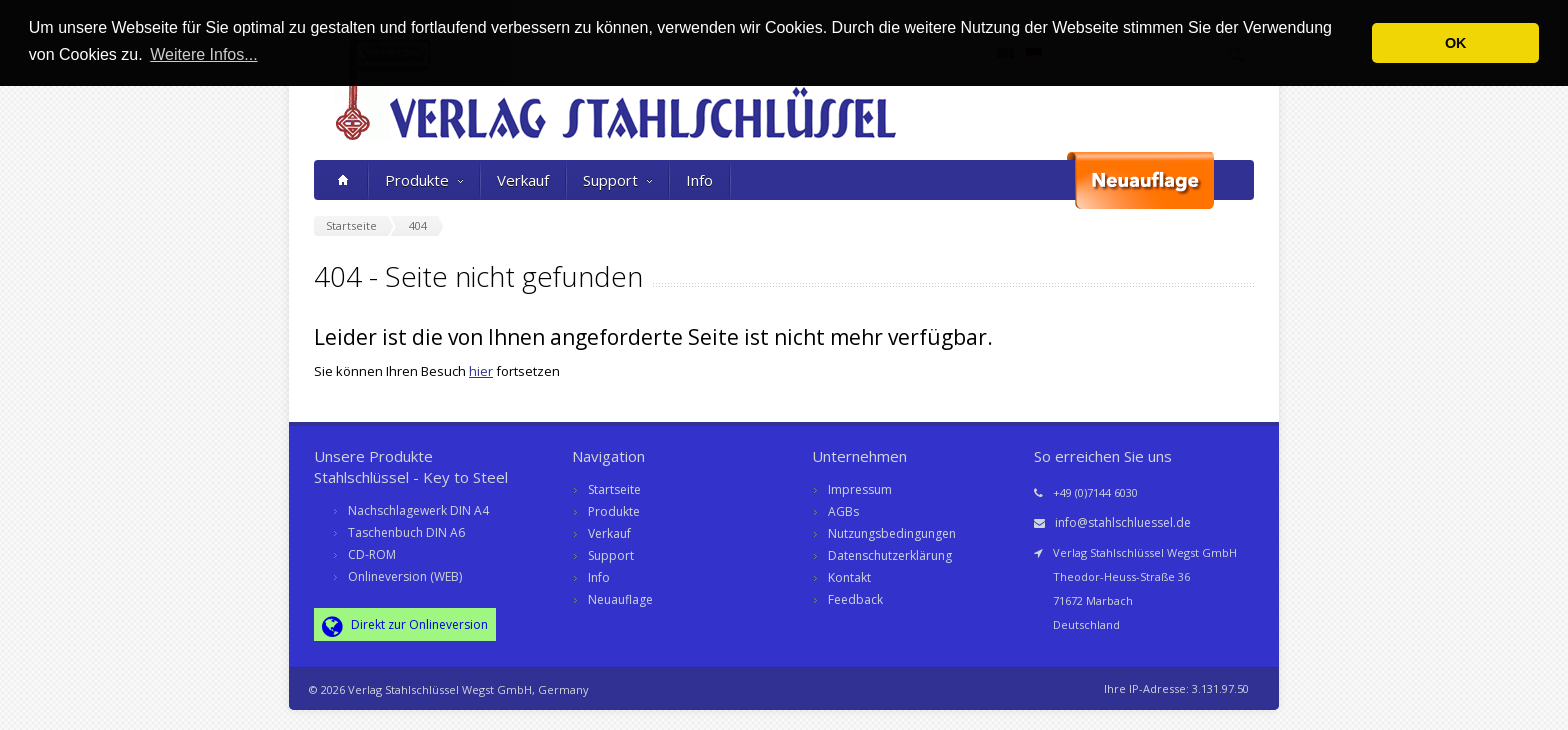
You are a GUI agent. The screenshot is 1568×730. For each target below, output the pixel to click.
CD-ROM (372, 554)
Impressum (860, 489)
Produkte (424, 180)
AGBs (843, 511)
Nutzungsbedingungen (892, 533)
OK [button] (1456, 43)
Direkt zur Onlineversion (405, 626)
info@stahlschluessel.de (1123, 522)
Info (699, 180)
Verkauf (523, 180)
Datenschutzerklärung (890, 555)
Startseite (614, 489)
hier (481, 371)
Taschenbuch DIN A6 (406, 532)
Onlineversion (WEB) (405, 576)
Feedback (855, 599)
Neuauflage (620, 599)
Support (617, 180)
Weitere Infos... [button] (203, 54)
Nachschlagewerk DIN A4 (418, 510)
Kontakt (849, 577)
